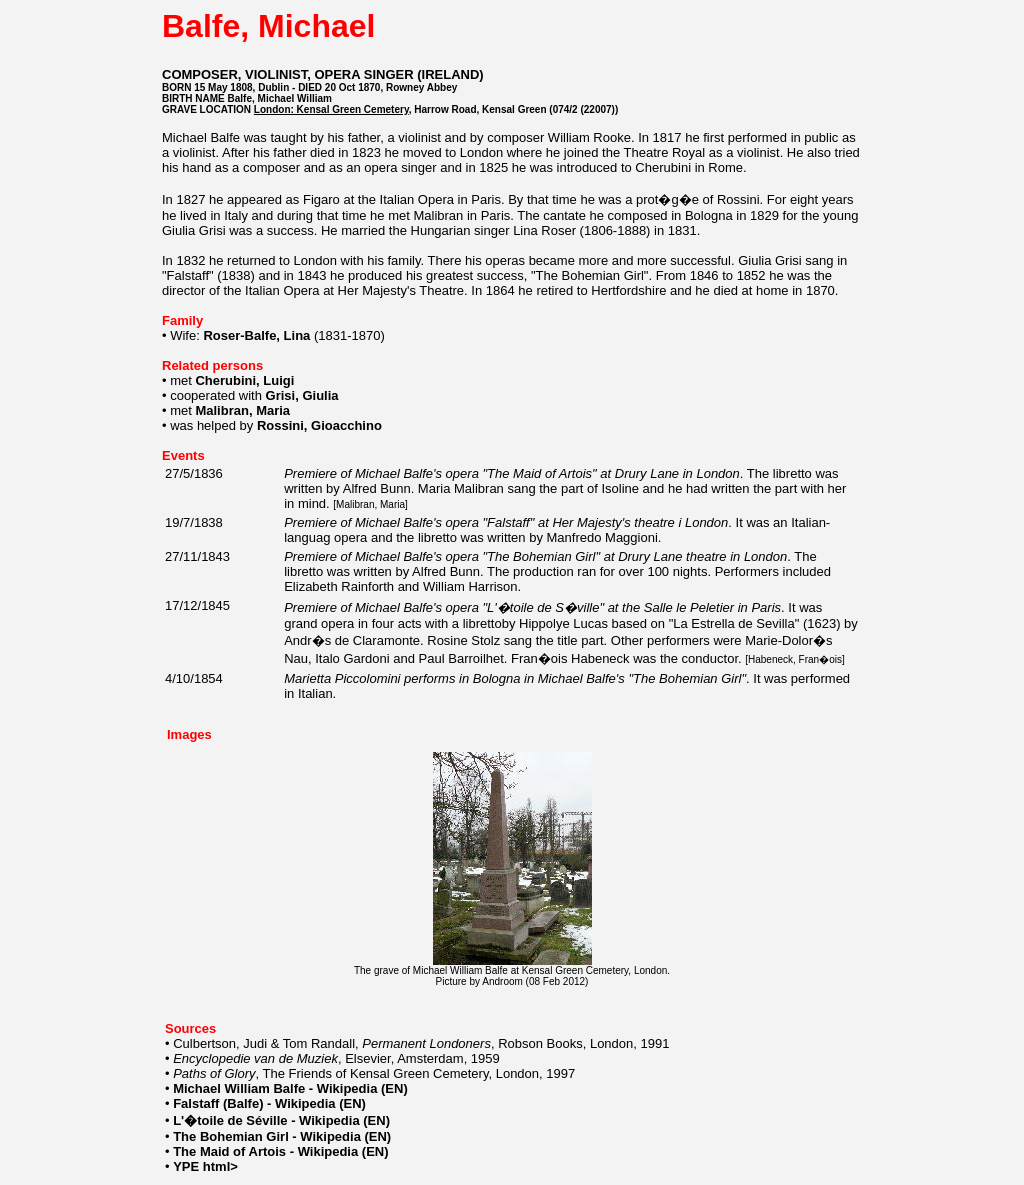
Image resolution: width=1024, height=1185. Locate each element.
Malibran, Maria (370, 504)
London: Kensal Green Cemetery (331, 109)
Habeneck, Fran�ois (795, 659)
